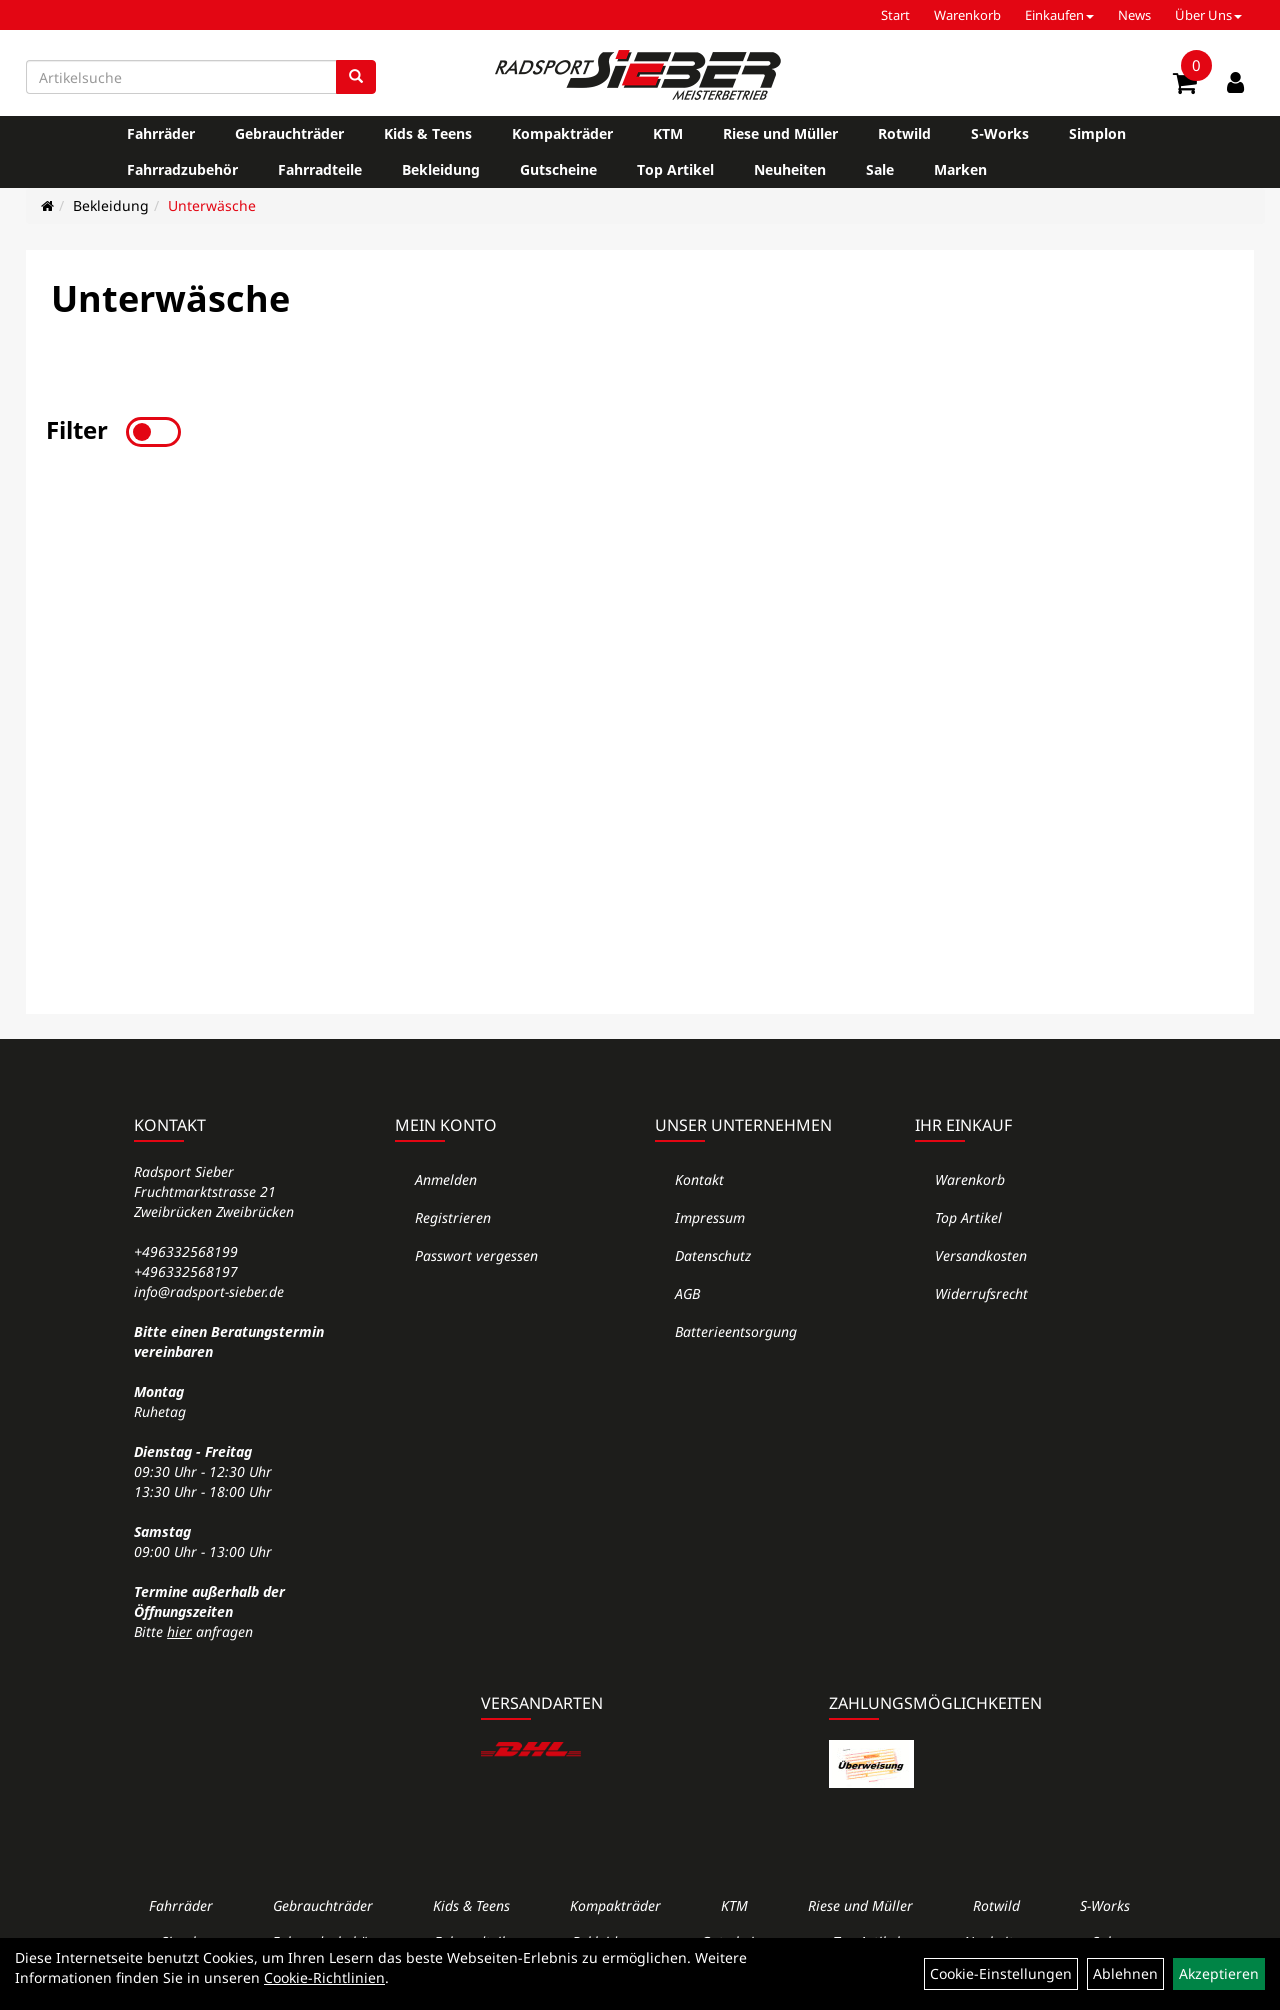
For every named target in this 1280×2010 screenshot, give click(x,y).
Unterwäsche (212, 205)
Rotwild (904, 133)
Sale (880, 169)
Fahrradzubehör (182, 169)
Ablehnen (1125, 1973)
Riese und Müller (780, 133)
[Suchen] (356, 77)
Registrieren (453, 1217)
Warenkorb (967, 15)
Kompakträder (562, 133)
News (1134, 15)
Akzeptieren (1219, 1973)
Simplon (1097, 133)
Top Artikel (675, 169)
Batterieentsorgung (736, 1331)
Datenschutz (713, 1255)
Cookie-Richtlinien (324, 1977)
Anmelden (446, 1179)
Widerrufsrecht (981, 1293)
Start (895, 15)
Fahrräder (161, 133)
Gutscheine (558, 169)
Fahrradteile (320, 169)
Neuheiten (790, 169)
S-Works (1000, 133)
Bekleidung (441, 169)
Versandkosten (981, 1255)
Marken (960, 169)
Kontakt (699, 1179)
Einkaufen (1059, 15)
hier (179, 1631)
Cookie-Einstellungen (1001, 1973)
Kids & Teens (428, 133)
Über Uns (1208, 15)
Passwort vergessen (476, 1255)
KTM (668, 133)
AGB (687, 1293)
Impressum (710, 1217)
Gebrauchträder (289, 133)
